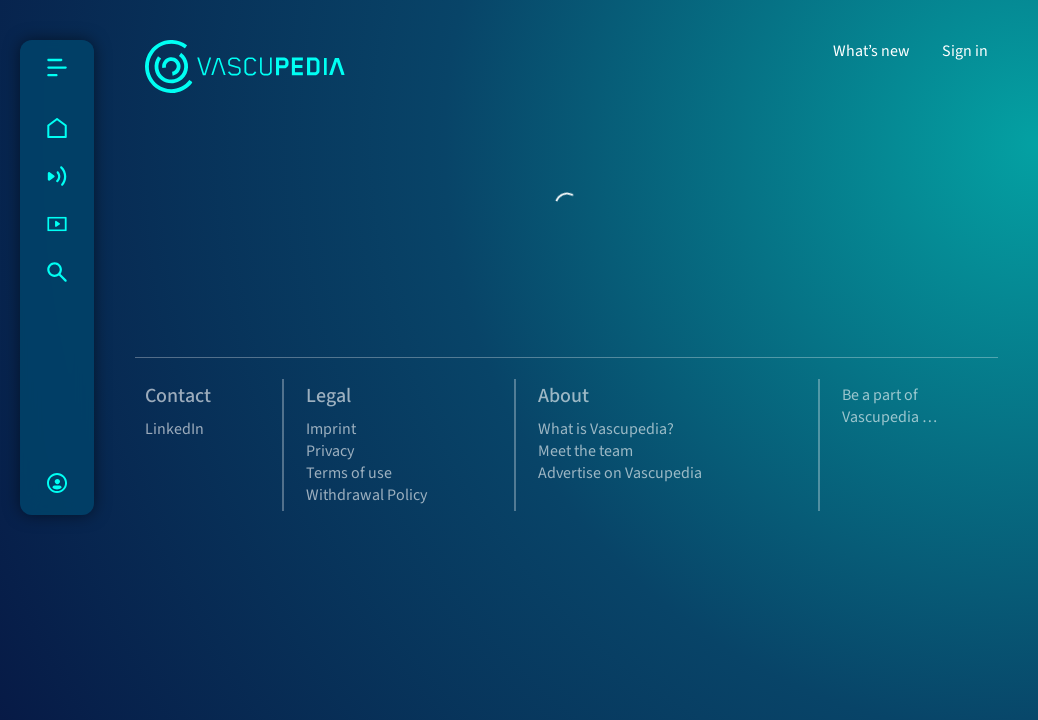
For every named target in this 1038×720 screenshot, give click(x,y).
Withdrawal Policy (366, 495)
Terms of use (349, 473)
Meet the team (585, 451)
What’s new (871, 51)
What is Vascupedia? (606, 429)
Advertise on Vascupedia (620, 473)
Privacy (330, 451)
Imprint (331, 429)
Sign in (965, 51)
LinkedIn (174, 429)
